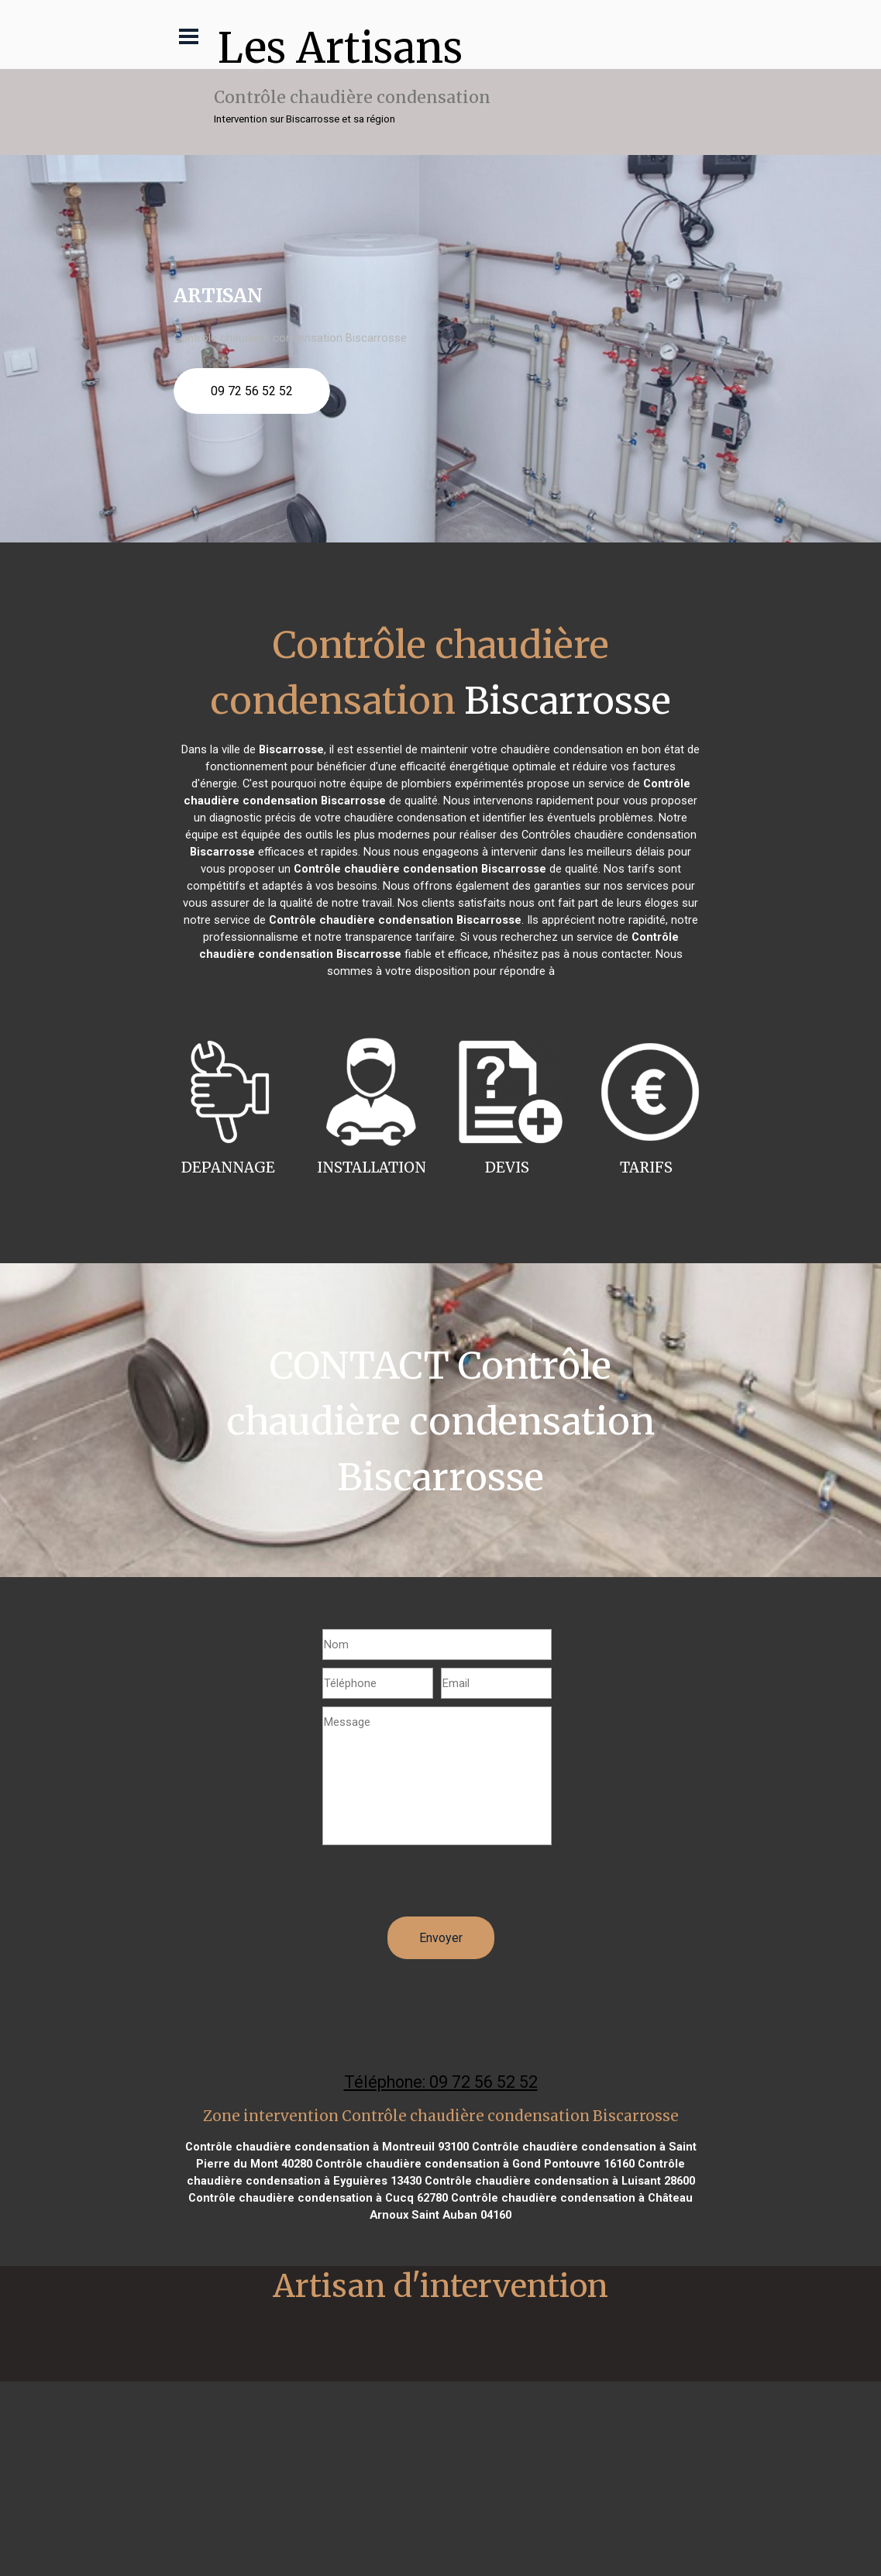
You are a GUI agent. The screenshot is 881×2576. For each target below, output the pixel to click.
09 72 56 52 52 (252, 391)
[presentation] (440, 1886)
